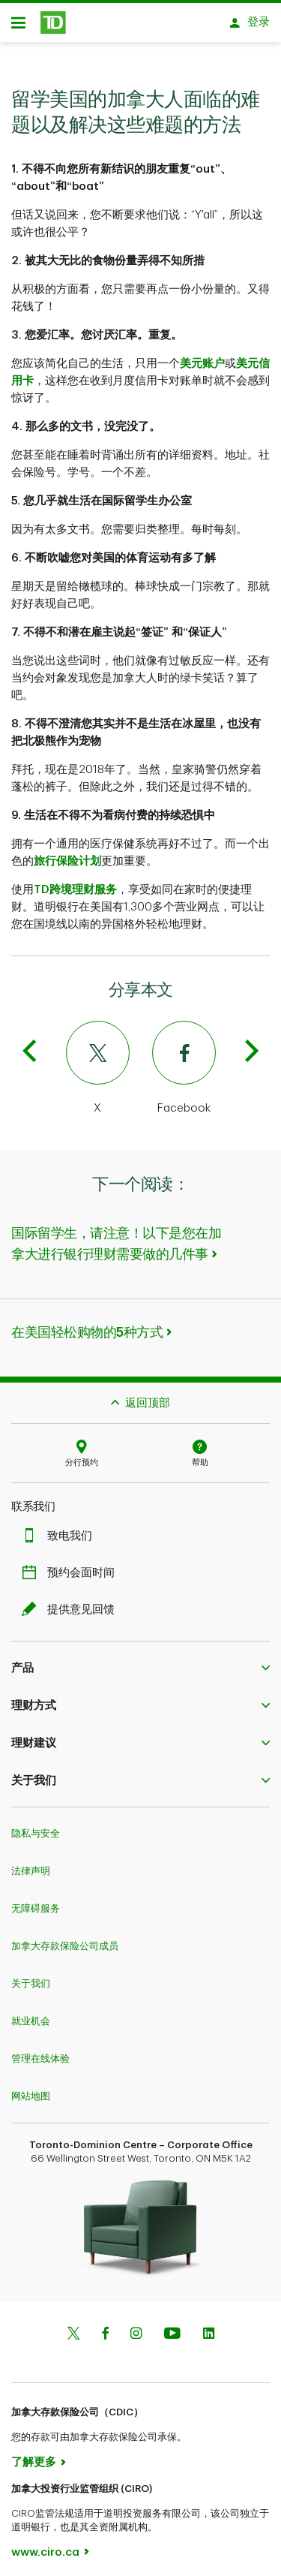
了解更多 (33, 2454)
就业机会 (30, 2013)
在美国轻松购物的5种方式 (87, 1325)
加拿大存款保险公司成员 (64, 1938)
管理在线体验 (40, 2051)
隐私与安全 (35, 1826)
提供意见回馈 (72, 1602)
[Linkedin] (208, 2327)
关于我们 (30, 1976)
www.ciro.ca (45, 2544)
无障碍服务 (35, 1901)
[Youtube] (172, 2327)
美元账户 (202, 356)
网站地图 (30, 2088)
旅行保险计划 (67, 853)
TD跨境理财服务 (75, 882)
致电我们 (60, 1528)
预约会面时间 (72, 1565)
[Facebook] (207, 1061)
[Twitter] (74, 1061)
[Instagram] (136, 2327)
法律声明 (30, 1863)
